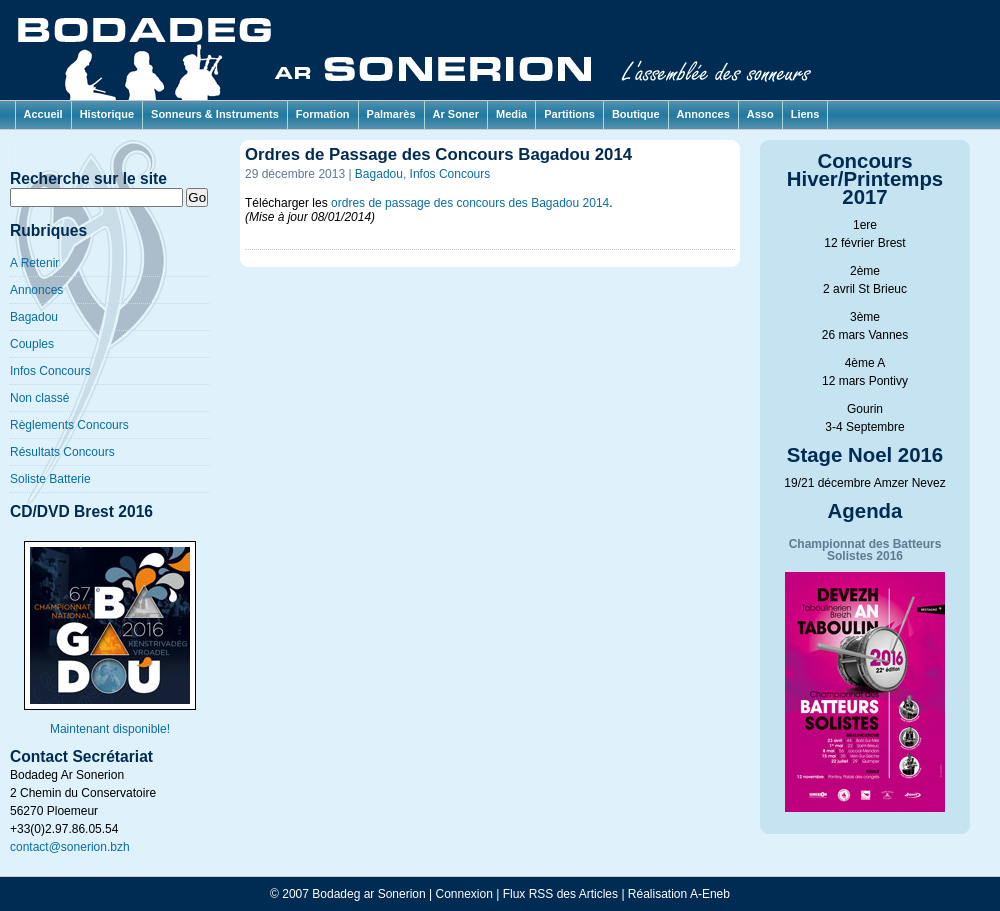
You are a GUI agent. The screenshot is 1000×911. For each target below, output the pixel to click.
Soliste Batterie (50, 479)
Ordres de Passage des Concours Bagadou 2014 (438, 154)
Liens (805, 114)
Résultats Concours (62, 452)
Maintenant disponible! (110, 722)
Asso (760, 114)
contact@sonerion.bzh (70, 847)
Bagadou (34, 317)
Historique (107, 114)
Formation (323, 114)
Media (511, 114)
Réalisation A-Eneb (679, 894)
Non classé (39, 398)
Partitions (569, 114)
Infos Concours (50, 371)
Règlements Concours (69, 425)
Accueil (43, 114)
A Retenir (34, 263)
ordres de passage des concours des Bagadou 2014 (470, 203)
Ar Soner (456, 114)
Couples (32, 344)
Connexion (464, 894)
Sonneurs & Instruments (215, 114)
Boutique (636, 114)
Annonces (703, 114)
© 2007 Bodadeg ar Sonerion (348, 894)
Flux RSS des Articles (560, 894)
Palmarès (391, 114)
